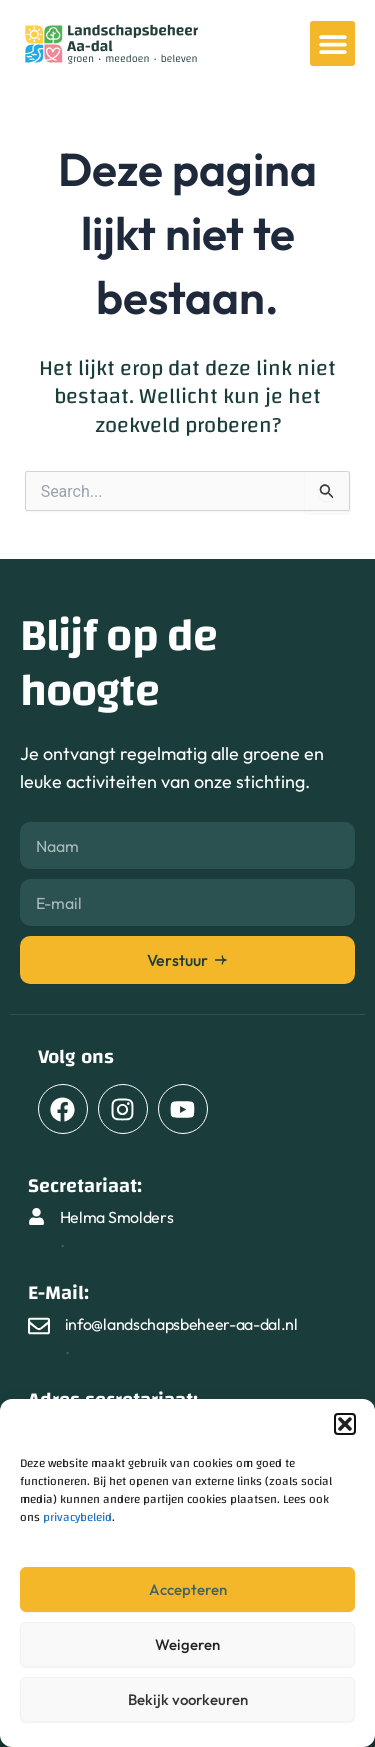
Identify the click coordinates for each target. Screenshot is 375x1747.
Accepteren (188, 1589)
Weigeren (187, 1644)
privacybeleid (77, 1517)
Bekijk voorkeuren (188, 1699)
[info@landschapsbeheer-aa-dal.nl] (39, 1326)
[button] (345, 1424)
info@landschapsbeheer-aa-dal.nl (181, 1324)
